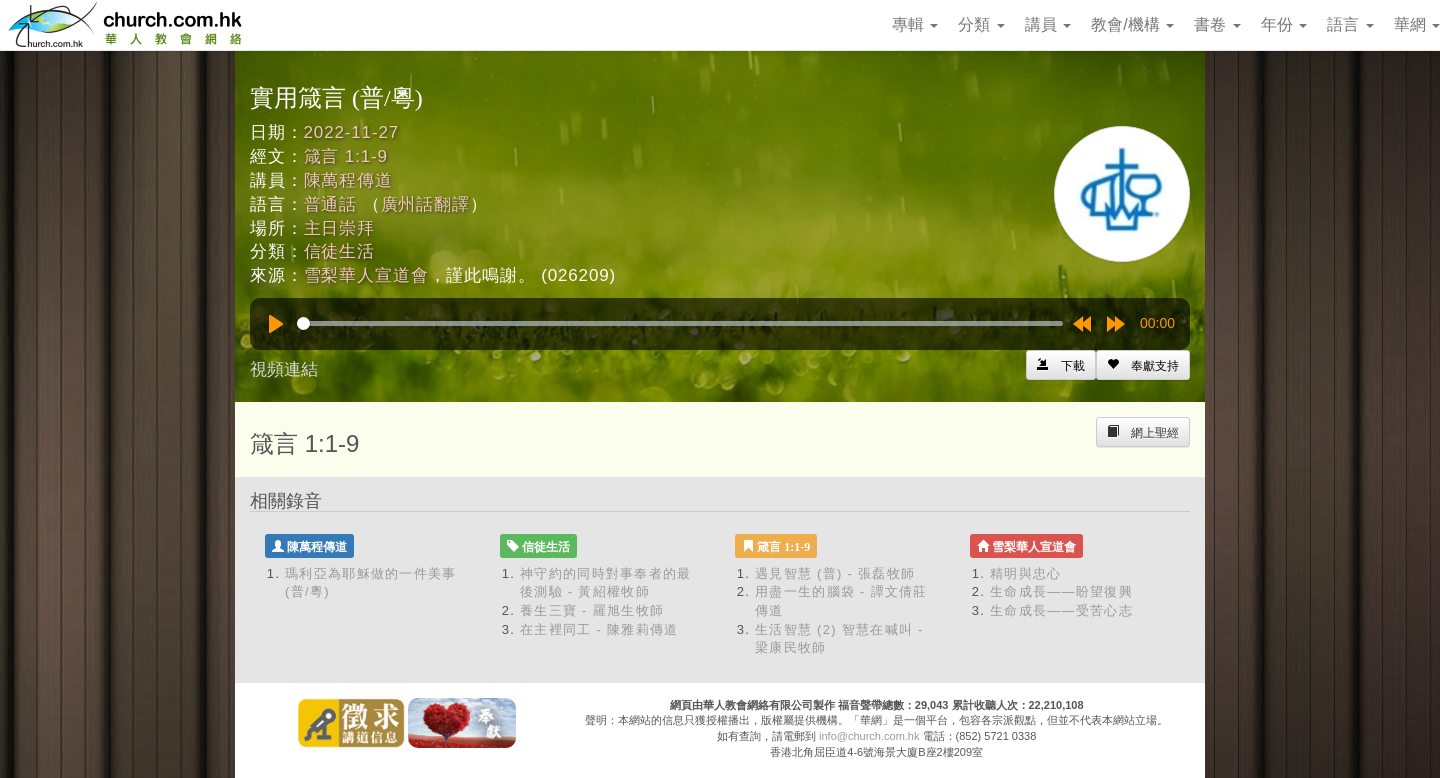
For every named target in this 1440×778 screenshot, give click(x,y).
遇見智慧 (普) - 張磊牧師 (835, 573)
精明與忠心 (1026, 573)
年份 (1284, 24)
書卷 (1217, 24)
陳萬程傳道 (348, 180)
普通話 (331, 204)
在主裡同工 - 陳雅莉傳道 (599, 629)
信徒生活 (339, 251)
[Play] (276, 324)
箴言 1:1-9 (346, 156)
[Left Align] (1143, 365)
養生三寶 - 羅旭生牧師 (592, 610)
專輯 (915, 24)
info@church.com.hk (869, 736)
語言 (1350, 24)
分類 (981, 24)
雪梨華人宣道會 (366, 275)
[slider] (680, 323)
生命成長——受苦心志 (1061, 610)
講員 (1048, 24)
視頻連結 (284, 369)
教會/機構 (1132, 24)
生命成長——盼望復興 (1061, 591)
